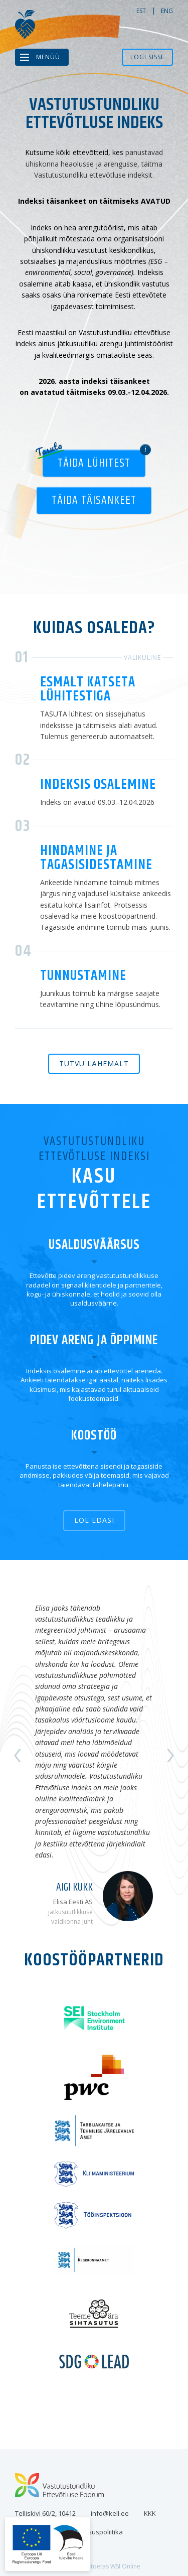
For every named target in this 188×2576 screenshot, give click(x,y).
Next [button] (170, 1756)
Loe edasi (94, 1520)
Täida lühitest (94, 463)
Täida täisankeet (94, 500)
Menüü (48, 57)
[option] (94, 1756)
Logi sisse (147, 57)
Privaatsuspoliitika (95, 2531)
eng (167, 11)
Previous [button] (18, 1756)
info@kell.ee (110, 2513)
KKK (150, 2513)
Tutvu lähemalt (94, 1063)
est (141, 11)
